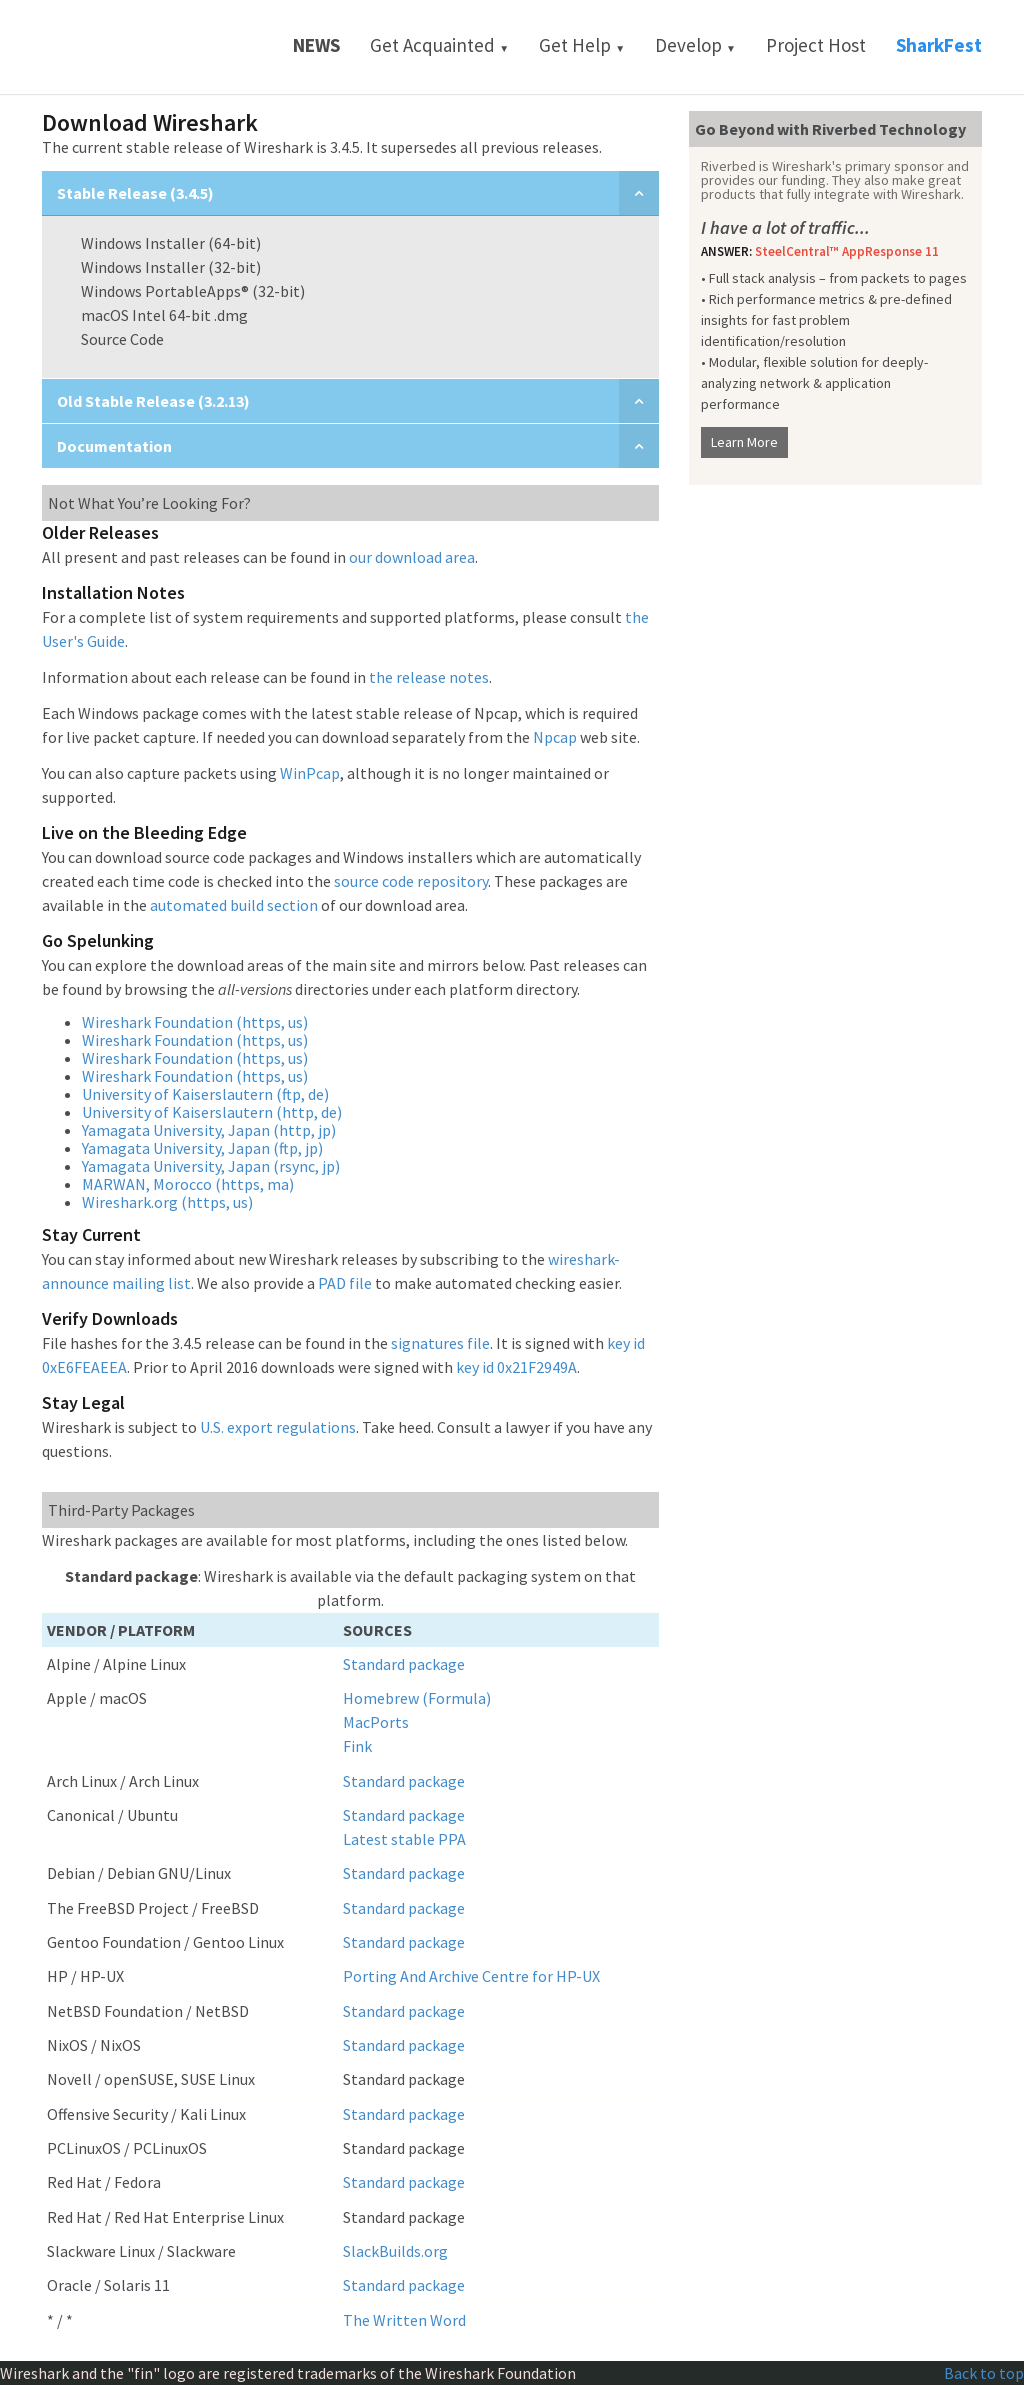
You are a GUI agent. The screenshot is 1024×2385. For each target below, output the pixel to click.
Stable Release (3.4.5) (135, 193)
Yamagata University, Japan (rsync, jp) (211, 1166)
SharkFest (939, 45)
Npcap (555, 737)
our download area (412, 557)
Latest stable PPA (404, 1839)
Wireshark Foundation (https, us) (195, 1022)
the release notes (429, 677)
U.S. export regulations (278, 1427)
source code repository (411, 881)
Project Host (816, 45)
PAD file (345, 1283)
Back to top (984, 2373)
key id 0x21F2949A (516, 1367)
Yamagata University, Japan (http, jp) (209, 1130)
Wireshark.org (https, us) (167, 1202)
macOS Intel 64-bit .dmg (164, 315)
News (316, 45)
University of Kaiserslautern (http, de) (212, 1112)
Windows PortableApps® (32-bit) (193, 291)
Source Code (122, 339)
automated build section (234, 905)
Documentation (114, 446)
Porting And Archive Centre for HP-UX (471, 1976)
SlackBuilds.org (395, 2251)
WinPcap (310, 773)
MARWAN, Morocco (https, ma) (188, 1184)
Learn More (744, 442)
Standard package (404, 1664)
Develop (695, 45)
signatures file (440, 1343)
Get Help (582, 45)
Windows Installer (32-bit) (171, 267)
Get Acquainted (439, 45)
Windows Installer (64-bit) (171, 243)
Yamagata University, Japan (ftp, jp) (202, 1148)
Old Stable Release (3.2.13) (153, 401)
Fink (357, 1746)
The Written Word (404, 2320)
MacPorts (376, 1722)
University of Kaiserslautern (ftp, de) (205, 1094)
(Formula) (456, 1698)
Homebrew (381, 1698)
